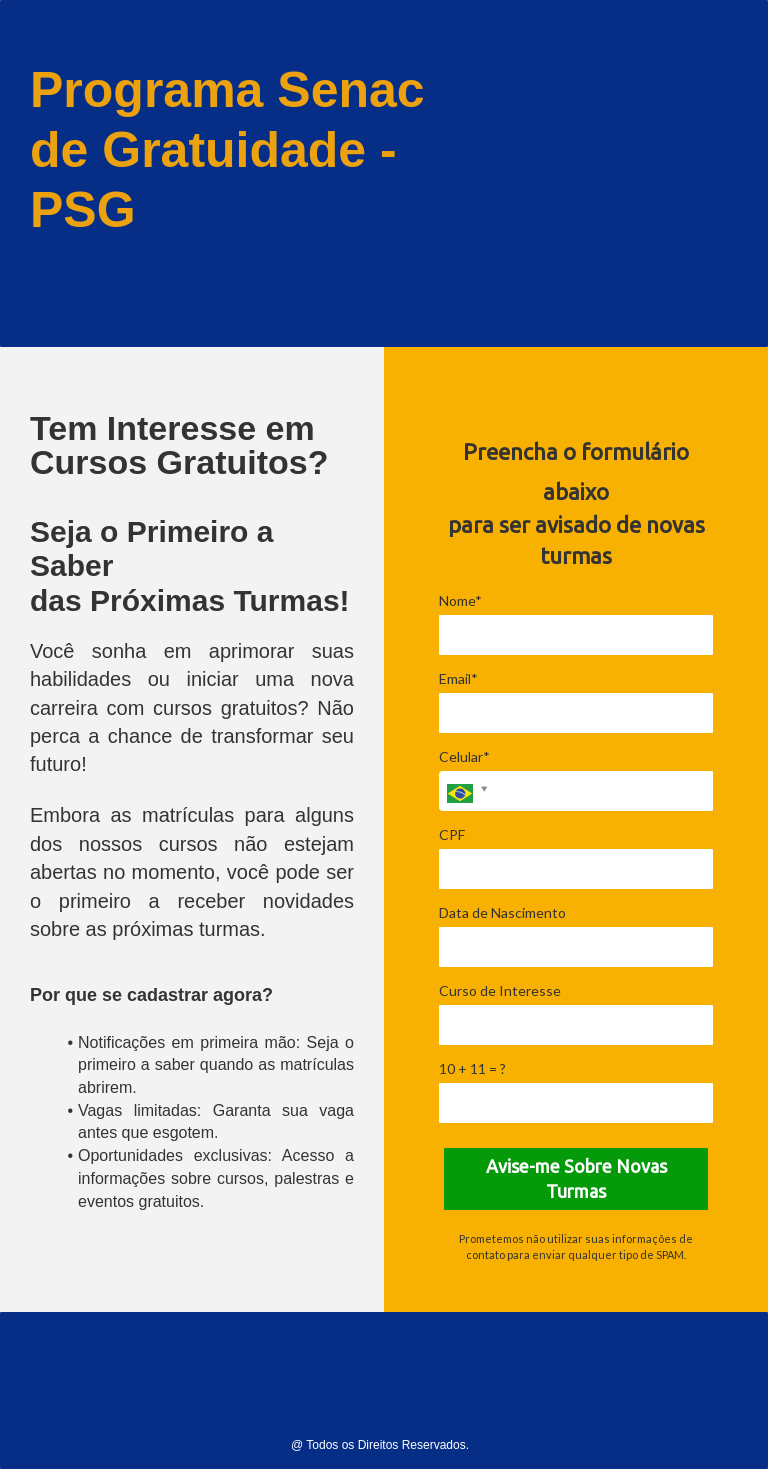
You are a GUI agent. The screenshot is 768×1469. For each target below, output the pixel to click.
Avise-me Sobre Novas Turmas (576, 1179)
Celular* (464, 756)
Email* (458, 678)
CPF (452, 834)
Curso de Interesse (500, 990)
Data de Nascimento (502, 912)
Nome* (460, 600)
